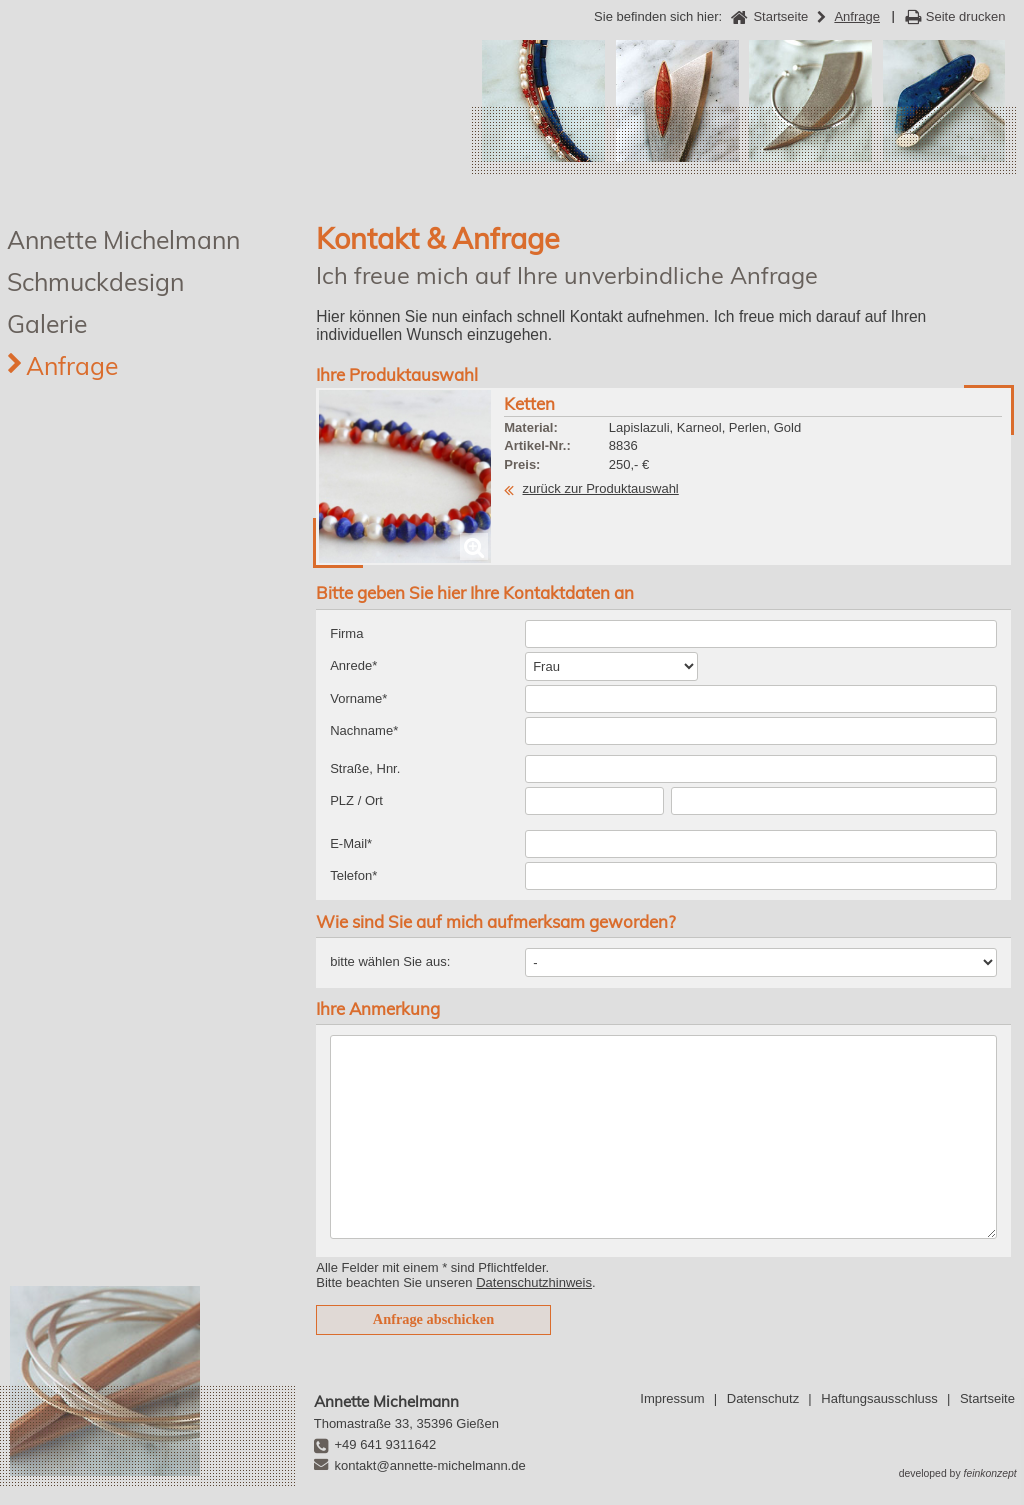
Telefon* (353, 875)
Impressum (672, 1398)
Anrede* (353, 665)
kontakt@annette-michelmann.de (430, 1465)
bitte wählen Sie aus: (390, 961)
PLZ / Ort (356, 800)
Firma (346, 633)
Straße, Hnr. (365, 768)
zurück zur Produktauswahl (601, 488)
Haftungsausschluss (879, 1398)
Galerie (47, 323)
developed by (958, 1473)
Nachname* (364, 730)
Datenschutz (763, 1398)
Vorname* (358, 698)
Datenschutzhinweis (534, 1282)
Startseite (987, 1398)
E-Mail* (351, 843)
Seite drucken (966, 16)
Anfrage (72, 365)
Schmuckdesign (95, 281)
